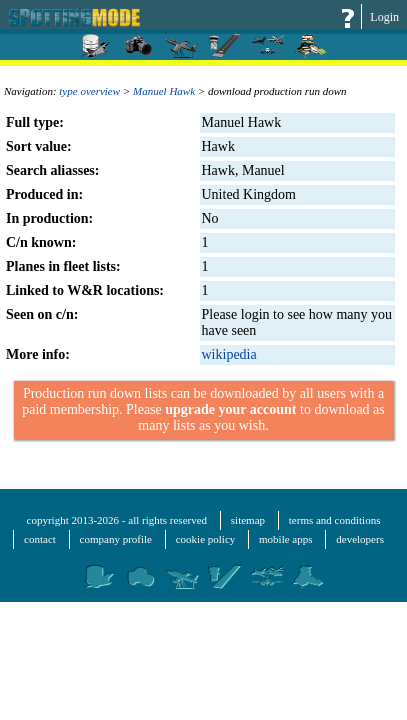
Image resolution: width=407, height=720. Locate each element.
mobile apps (285, 539)
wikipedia (229, 354)
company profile (116, 539)
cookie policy (206, 539)
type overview (89, 91)
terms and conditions (335, 520)
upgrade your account (230, 409)
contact (40, 539)
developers (360, 539)
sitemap (248, 520)
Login (384, 17)
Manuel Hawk (164, 91)
